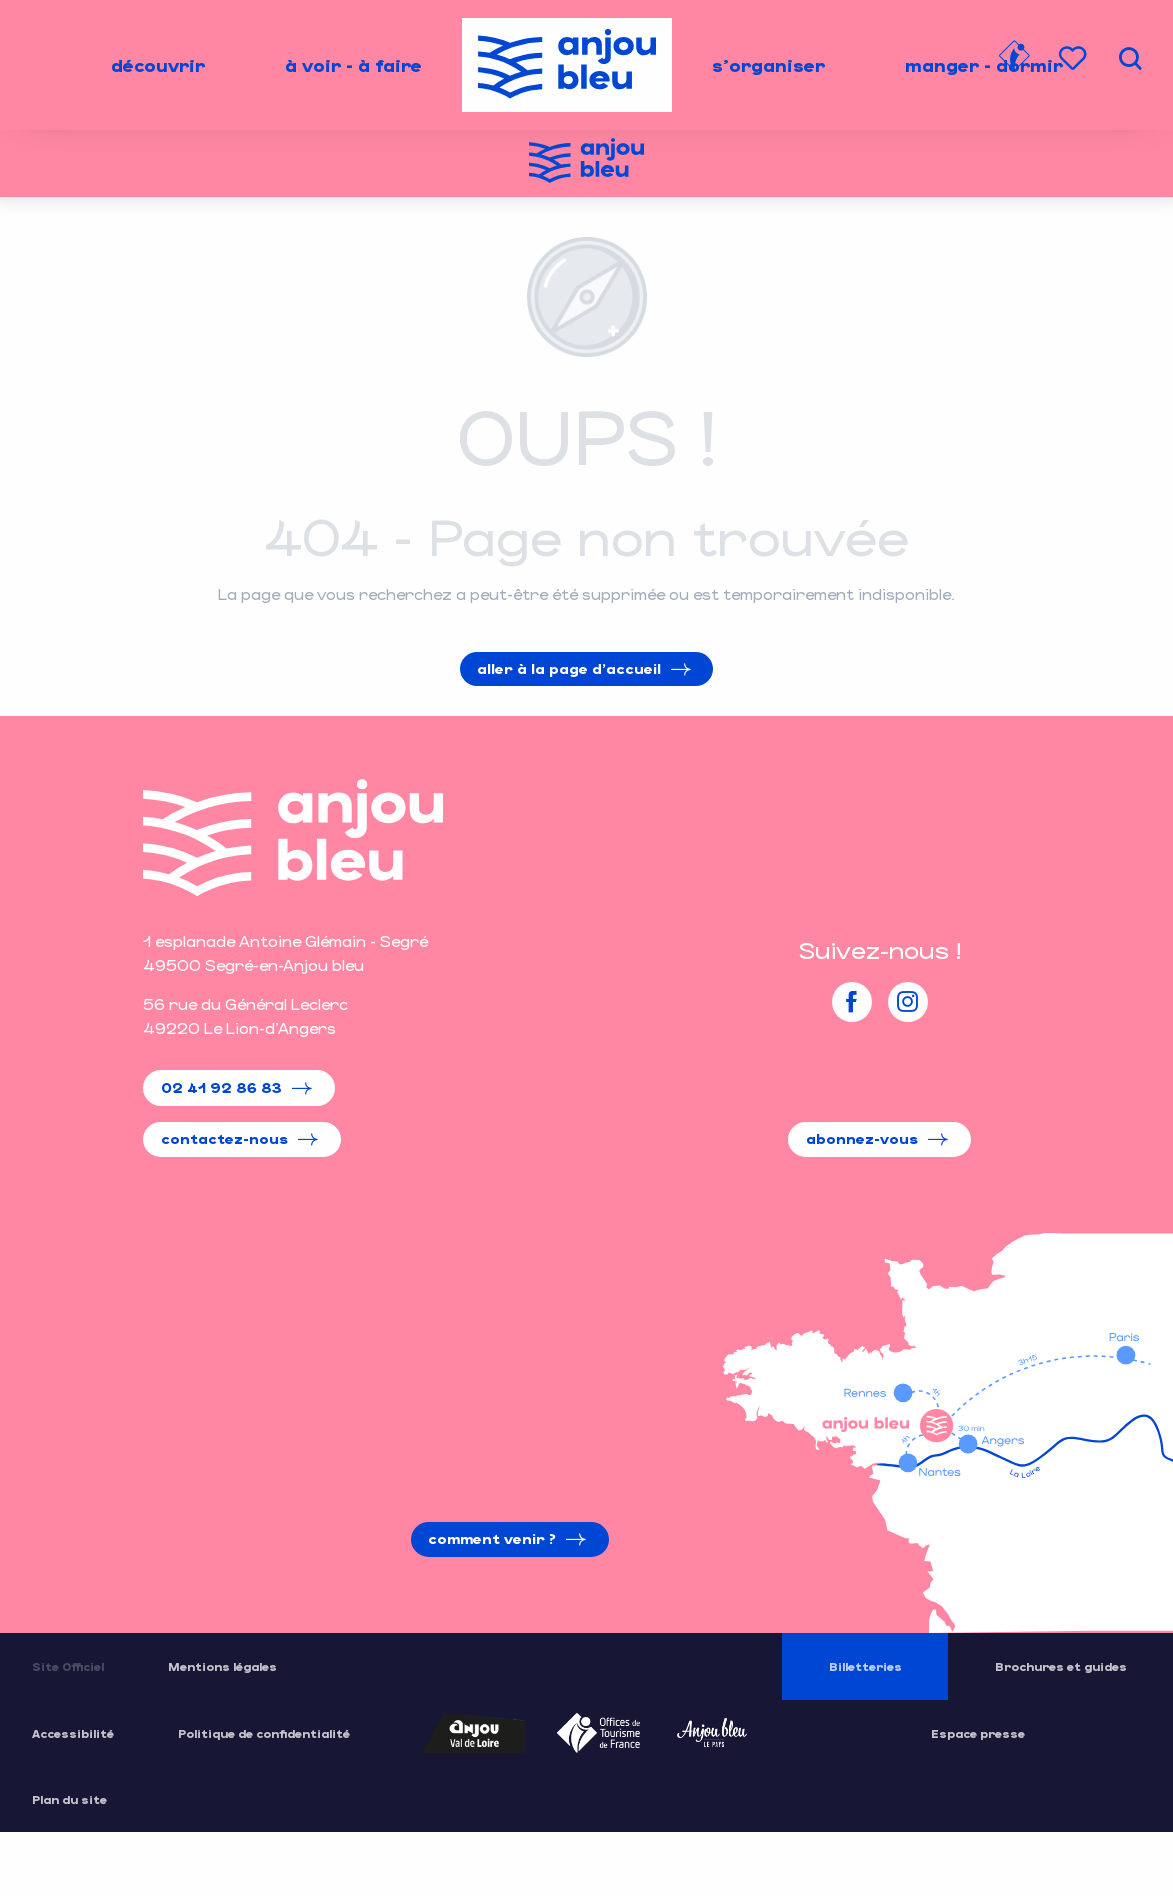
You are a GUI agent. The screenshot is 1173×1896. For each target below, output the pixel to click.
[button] (1130, 58)
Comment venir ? (492, 1538)
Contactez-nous (224, 1138)
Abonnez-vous (862, 1138)
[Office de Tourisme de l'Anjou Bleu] (586, 163)
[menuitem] (158, 65)
